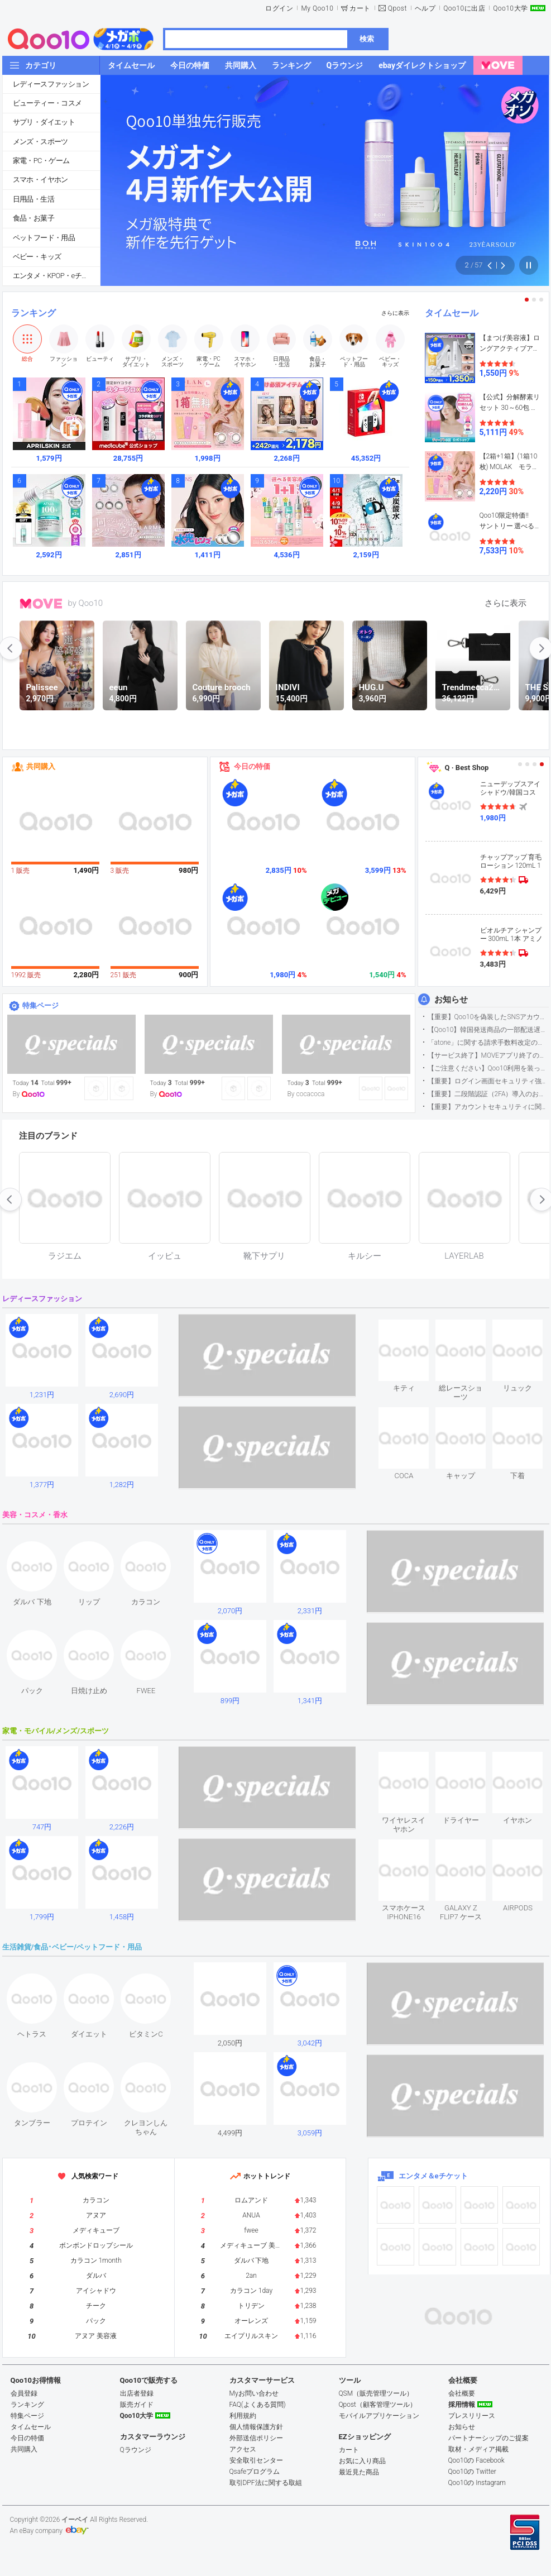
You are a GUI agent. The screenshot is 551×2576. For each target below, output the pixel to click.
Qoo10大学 (510, 8)
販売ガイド (137, 2404)
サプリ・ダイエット (44, 122)
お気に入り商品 (362, 2461)
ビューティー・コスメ (47, 103)
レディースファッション (51, 84)
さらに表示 (395, 313)
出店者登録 (137, 2393)
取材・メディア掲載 (478, 2449)
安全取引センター (256, 2460)
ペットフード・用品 (44, 237)
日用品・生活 (33, 199)
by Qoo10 (85, 603)
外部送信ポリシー (256, 2438)
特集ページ (40, 1005)
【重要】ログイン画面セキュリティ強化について (488, 1081)
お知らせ (451, 1000)
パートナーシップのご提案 (488, 2438)
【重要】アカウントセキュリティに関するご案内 (488, 1107)
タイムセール (451, 313)
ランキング (33, 313)
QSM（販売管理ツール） (376, 2393)
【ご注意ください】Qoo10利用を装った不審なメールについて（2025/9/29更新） (488, 1068)
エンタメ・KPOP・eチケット (56, 275)
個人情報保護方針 (256, 2427)
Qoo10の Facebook (476, 2460)
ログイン (279, 8)
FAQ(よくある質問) (257, 2404)
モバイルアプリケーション (379, 2416)
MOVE (41, 603)
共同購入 (40, 766)
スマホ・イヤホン (40, 179)
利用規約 (242, 2416)
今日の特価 (252, 766)
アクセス (242, 2449)
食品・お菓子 (33, 218)
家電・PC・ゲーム (41, 160)
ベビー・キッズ (37, 256)
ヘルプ (425, 8)
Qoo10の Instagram (477, 2483)
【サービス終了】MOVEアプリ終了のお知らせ (488, 1055)
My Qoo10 (317, 8)
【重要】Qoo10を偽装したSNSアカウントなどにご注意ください (488, 1017)
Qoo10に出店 (464, 8)
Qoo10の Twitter (472, 2471)
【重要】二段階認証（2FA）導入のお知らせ (488, 1094)
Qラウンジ (135, 2450)
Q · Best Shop (467, 767)
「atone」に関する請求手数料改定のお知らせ (488, 1042)
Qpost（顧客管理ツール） (377, 2404)
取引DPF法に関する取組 (265, 2483)
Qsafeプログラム (254, 2471)
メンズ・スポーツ (40, 141)
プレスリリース (471, 2416)
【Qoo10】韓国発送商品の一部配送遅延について (488, 1030)
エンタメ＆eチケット (433, 2176)
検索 (367, 39)
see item (413, 1328)
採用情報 (461, 2404)
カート (360, 8)
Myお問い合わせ (254, 2393)
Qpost (397, 8)
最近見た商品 (359, 2472)
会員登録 (24, 2393)
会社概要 (461, 2393)
